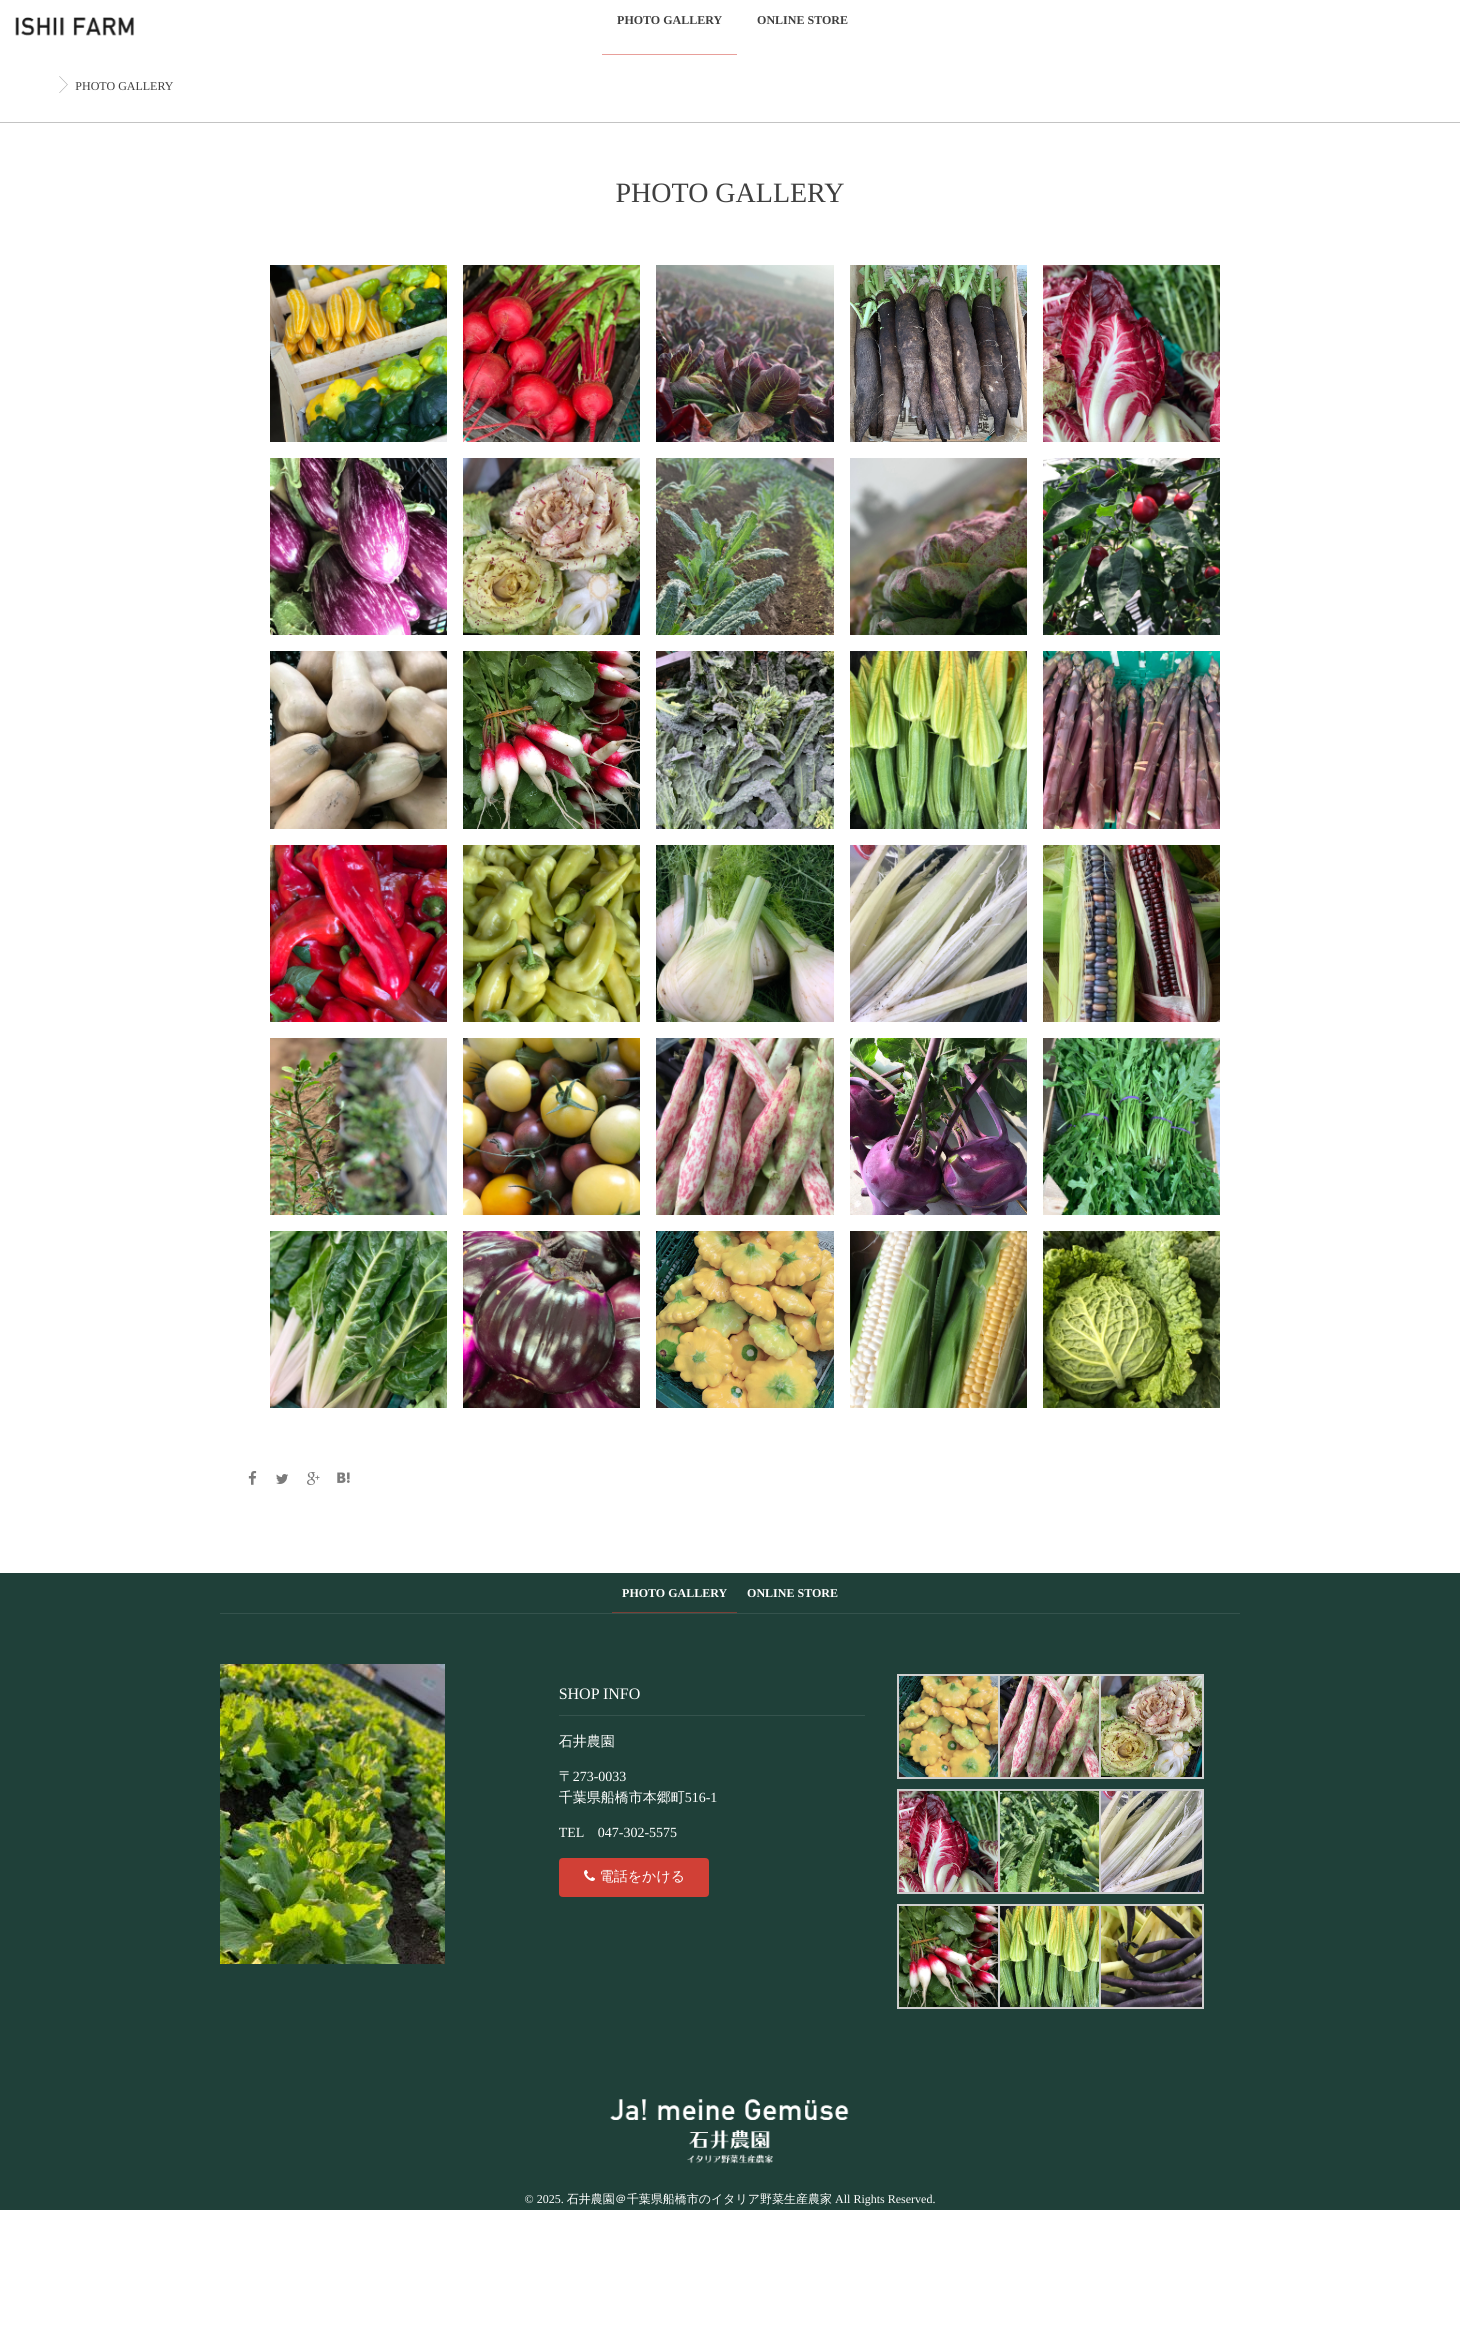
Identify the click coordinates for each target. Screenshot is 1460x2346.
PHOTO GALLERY (669, 31)
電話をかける (633, 1876)
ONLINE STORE (802, 31)
